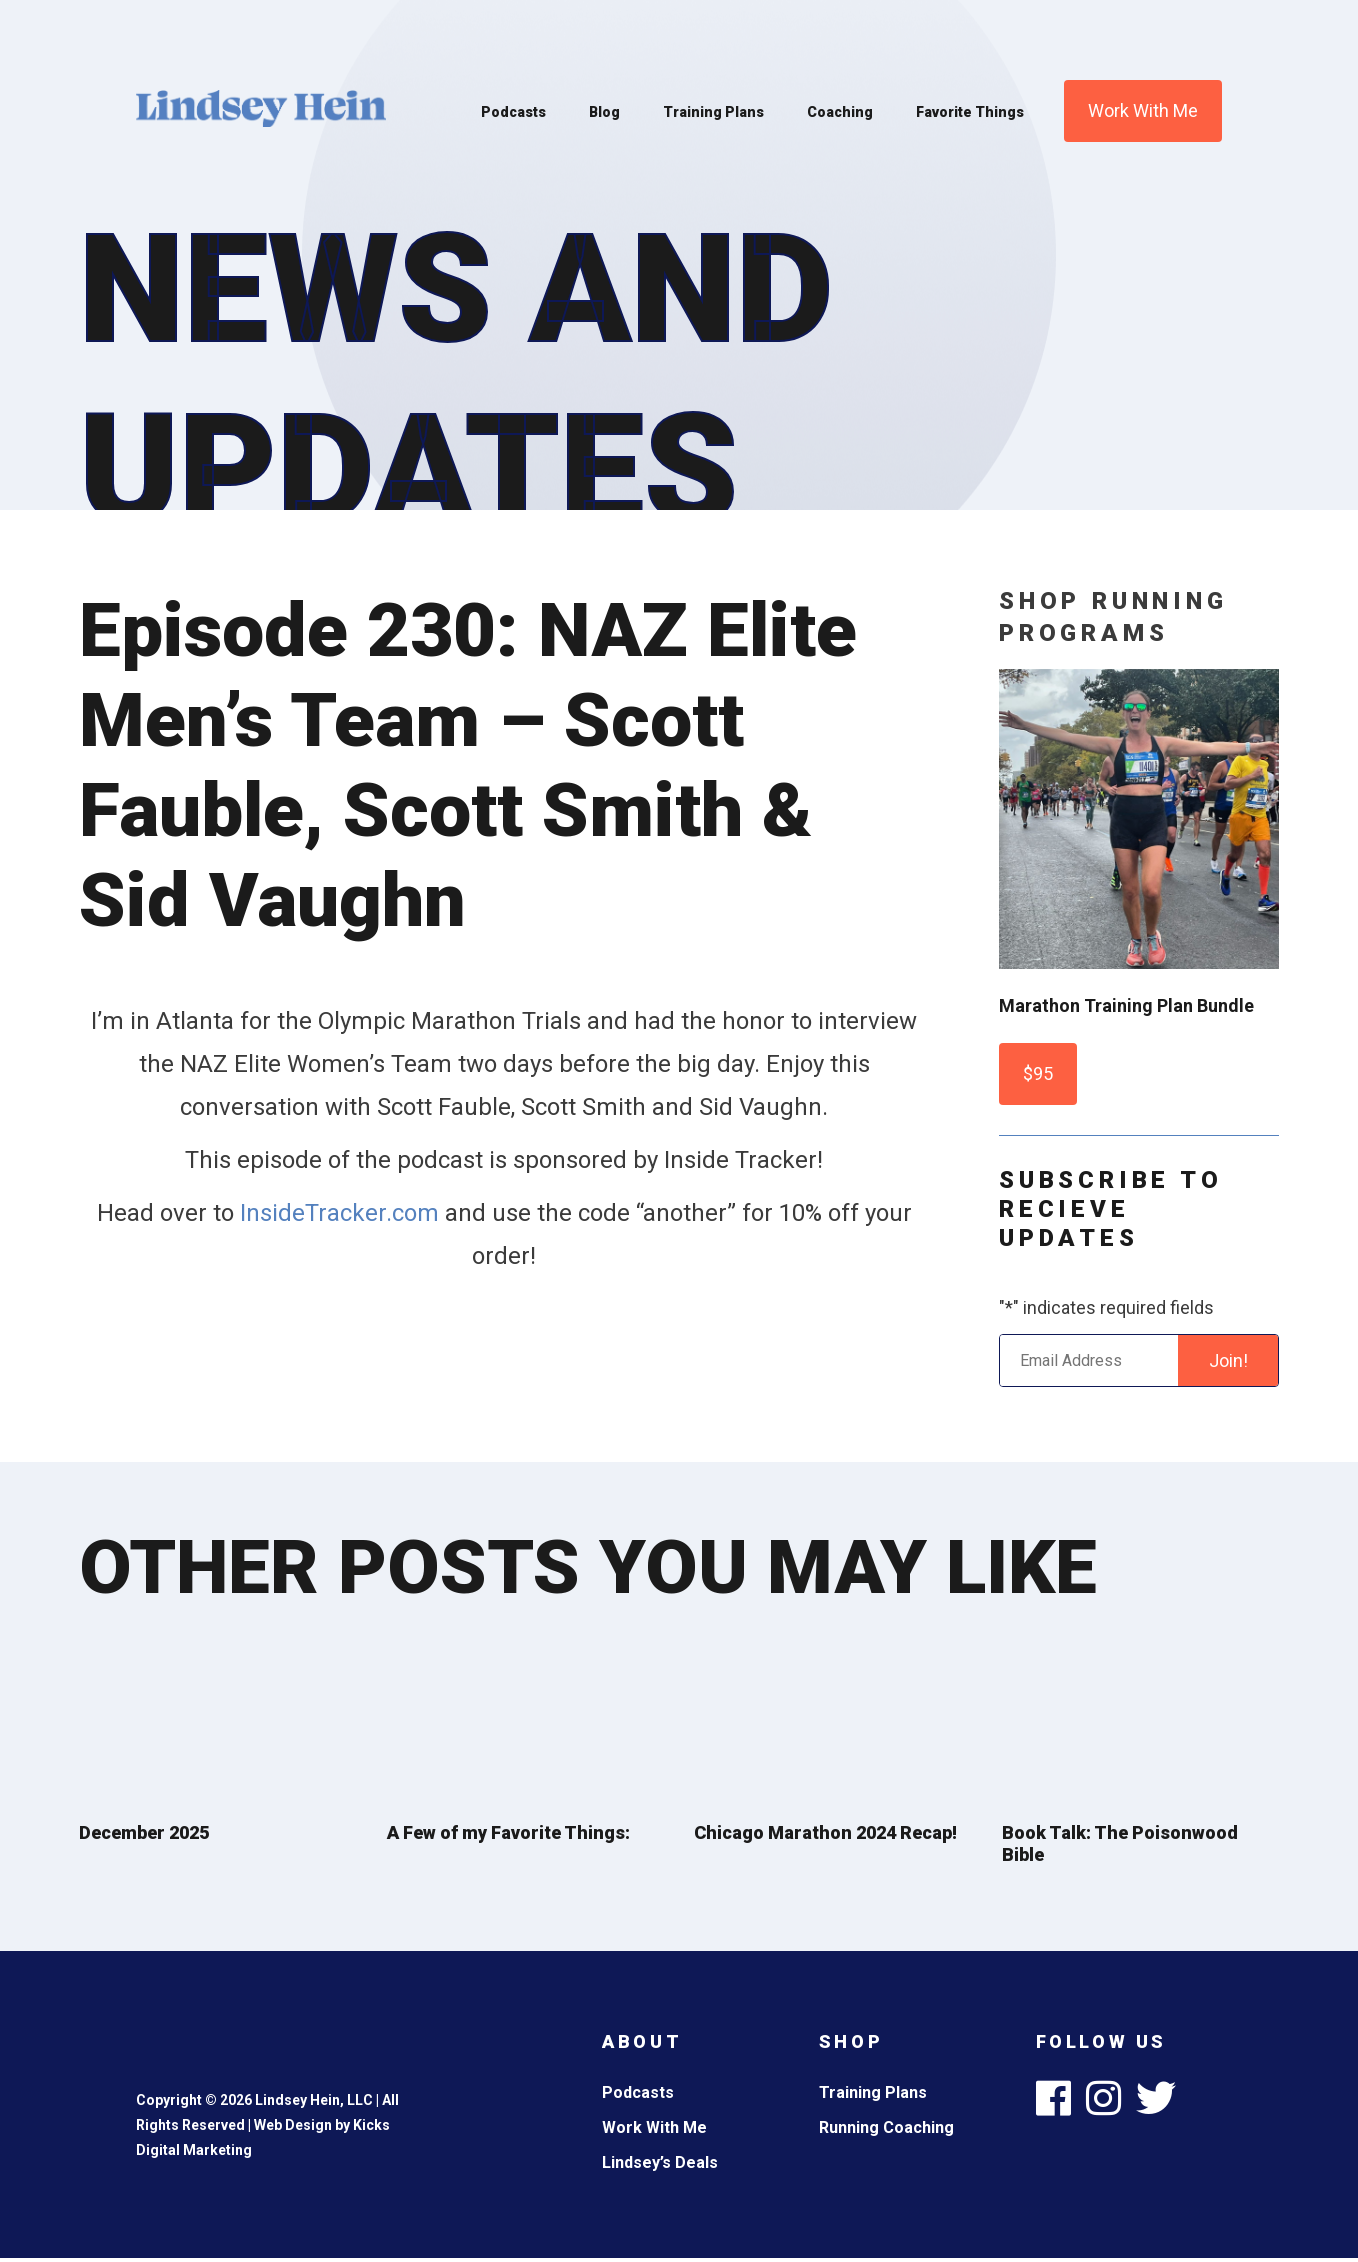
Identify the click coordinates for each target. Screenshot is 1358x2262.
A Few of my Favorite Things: (508, 1832)
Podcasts (513, 112)
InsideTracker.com (339, 1213)
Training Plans (713, 112)
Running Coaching (886, 2127)
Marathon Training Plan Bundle (1126, 1005)
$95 (1038, 1073)
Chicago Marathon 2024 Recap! (825, 1832)
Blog (604, 112)
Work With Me (1143, 110)
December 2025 (144, 1832)
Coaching (840, 112)
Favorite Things (970, 112)
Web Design (293, 2125)
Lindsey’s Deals (660, 2162)
